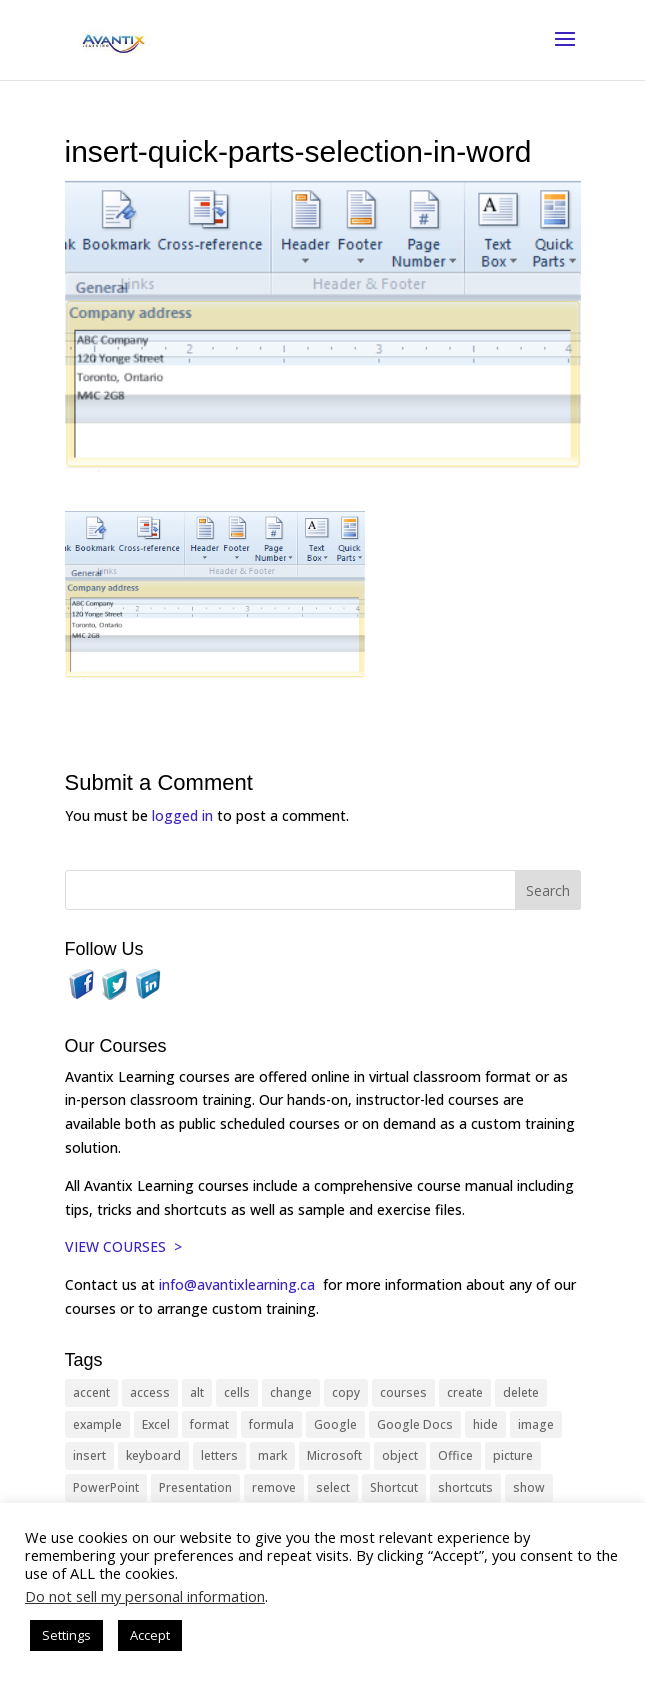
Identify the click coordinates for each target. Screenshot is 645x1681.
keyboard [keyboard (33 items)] (153, 1455)
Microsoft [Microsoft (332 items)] (334, 1455)
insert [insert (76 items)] (89, 1455)
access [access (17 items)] (150, 1392)
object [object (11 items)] (400, 1455)
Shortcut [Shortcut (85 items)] (394, 1487)
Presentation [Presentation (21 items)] (195, 1487)
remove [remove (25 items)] (274, 1487)
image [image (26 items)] (536, 1424)
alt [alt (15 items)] (197, 1392)
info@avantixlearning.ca (239, 1284)
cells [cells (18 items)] (237, 1392)
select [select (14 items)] (333, 1487)
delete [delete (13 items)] (521, 1392)
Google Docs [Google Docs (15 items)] (415, 1424)
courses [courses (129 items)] (403, 1392)
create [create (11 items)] (465, 1392)
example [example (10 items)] (97, 1424)
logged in (182, 815)
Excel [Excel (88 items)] (156, 1424)
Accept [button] (150, 1635)
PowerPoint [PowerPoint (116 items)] (106, 1487)
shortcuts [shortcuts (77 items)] (465, 1487)
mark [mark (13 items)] (272, 1455)
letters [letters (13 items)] (219, 1455)
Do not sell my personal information (145, 1596)
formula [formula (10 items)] (271, 1424)
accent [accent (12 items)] (91, 1392)
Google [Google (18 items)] (335, 1424)
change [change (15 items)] (291, 1392)
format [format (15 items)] (209, 1424)
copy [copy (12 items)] (346, 1392)
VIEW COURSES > (123, 1246)
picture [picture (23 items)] (513, 1455)
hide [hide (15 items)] (485, 1424)
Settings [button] (66, 1635)
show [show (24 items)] (529, 1487)
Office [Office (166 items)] (455, 1455)
